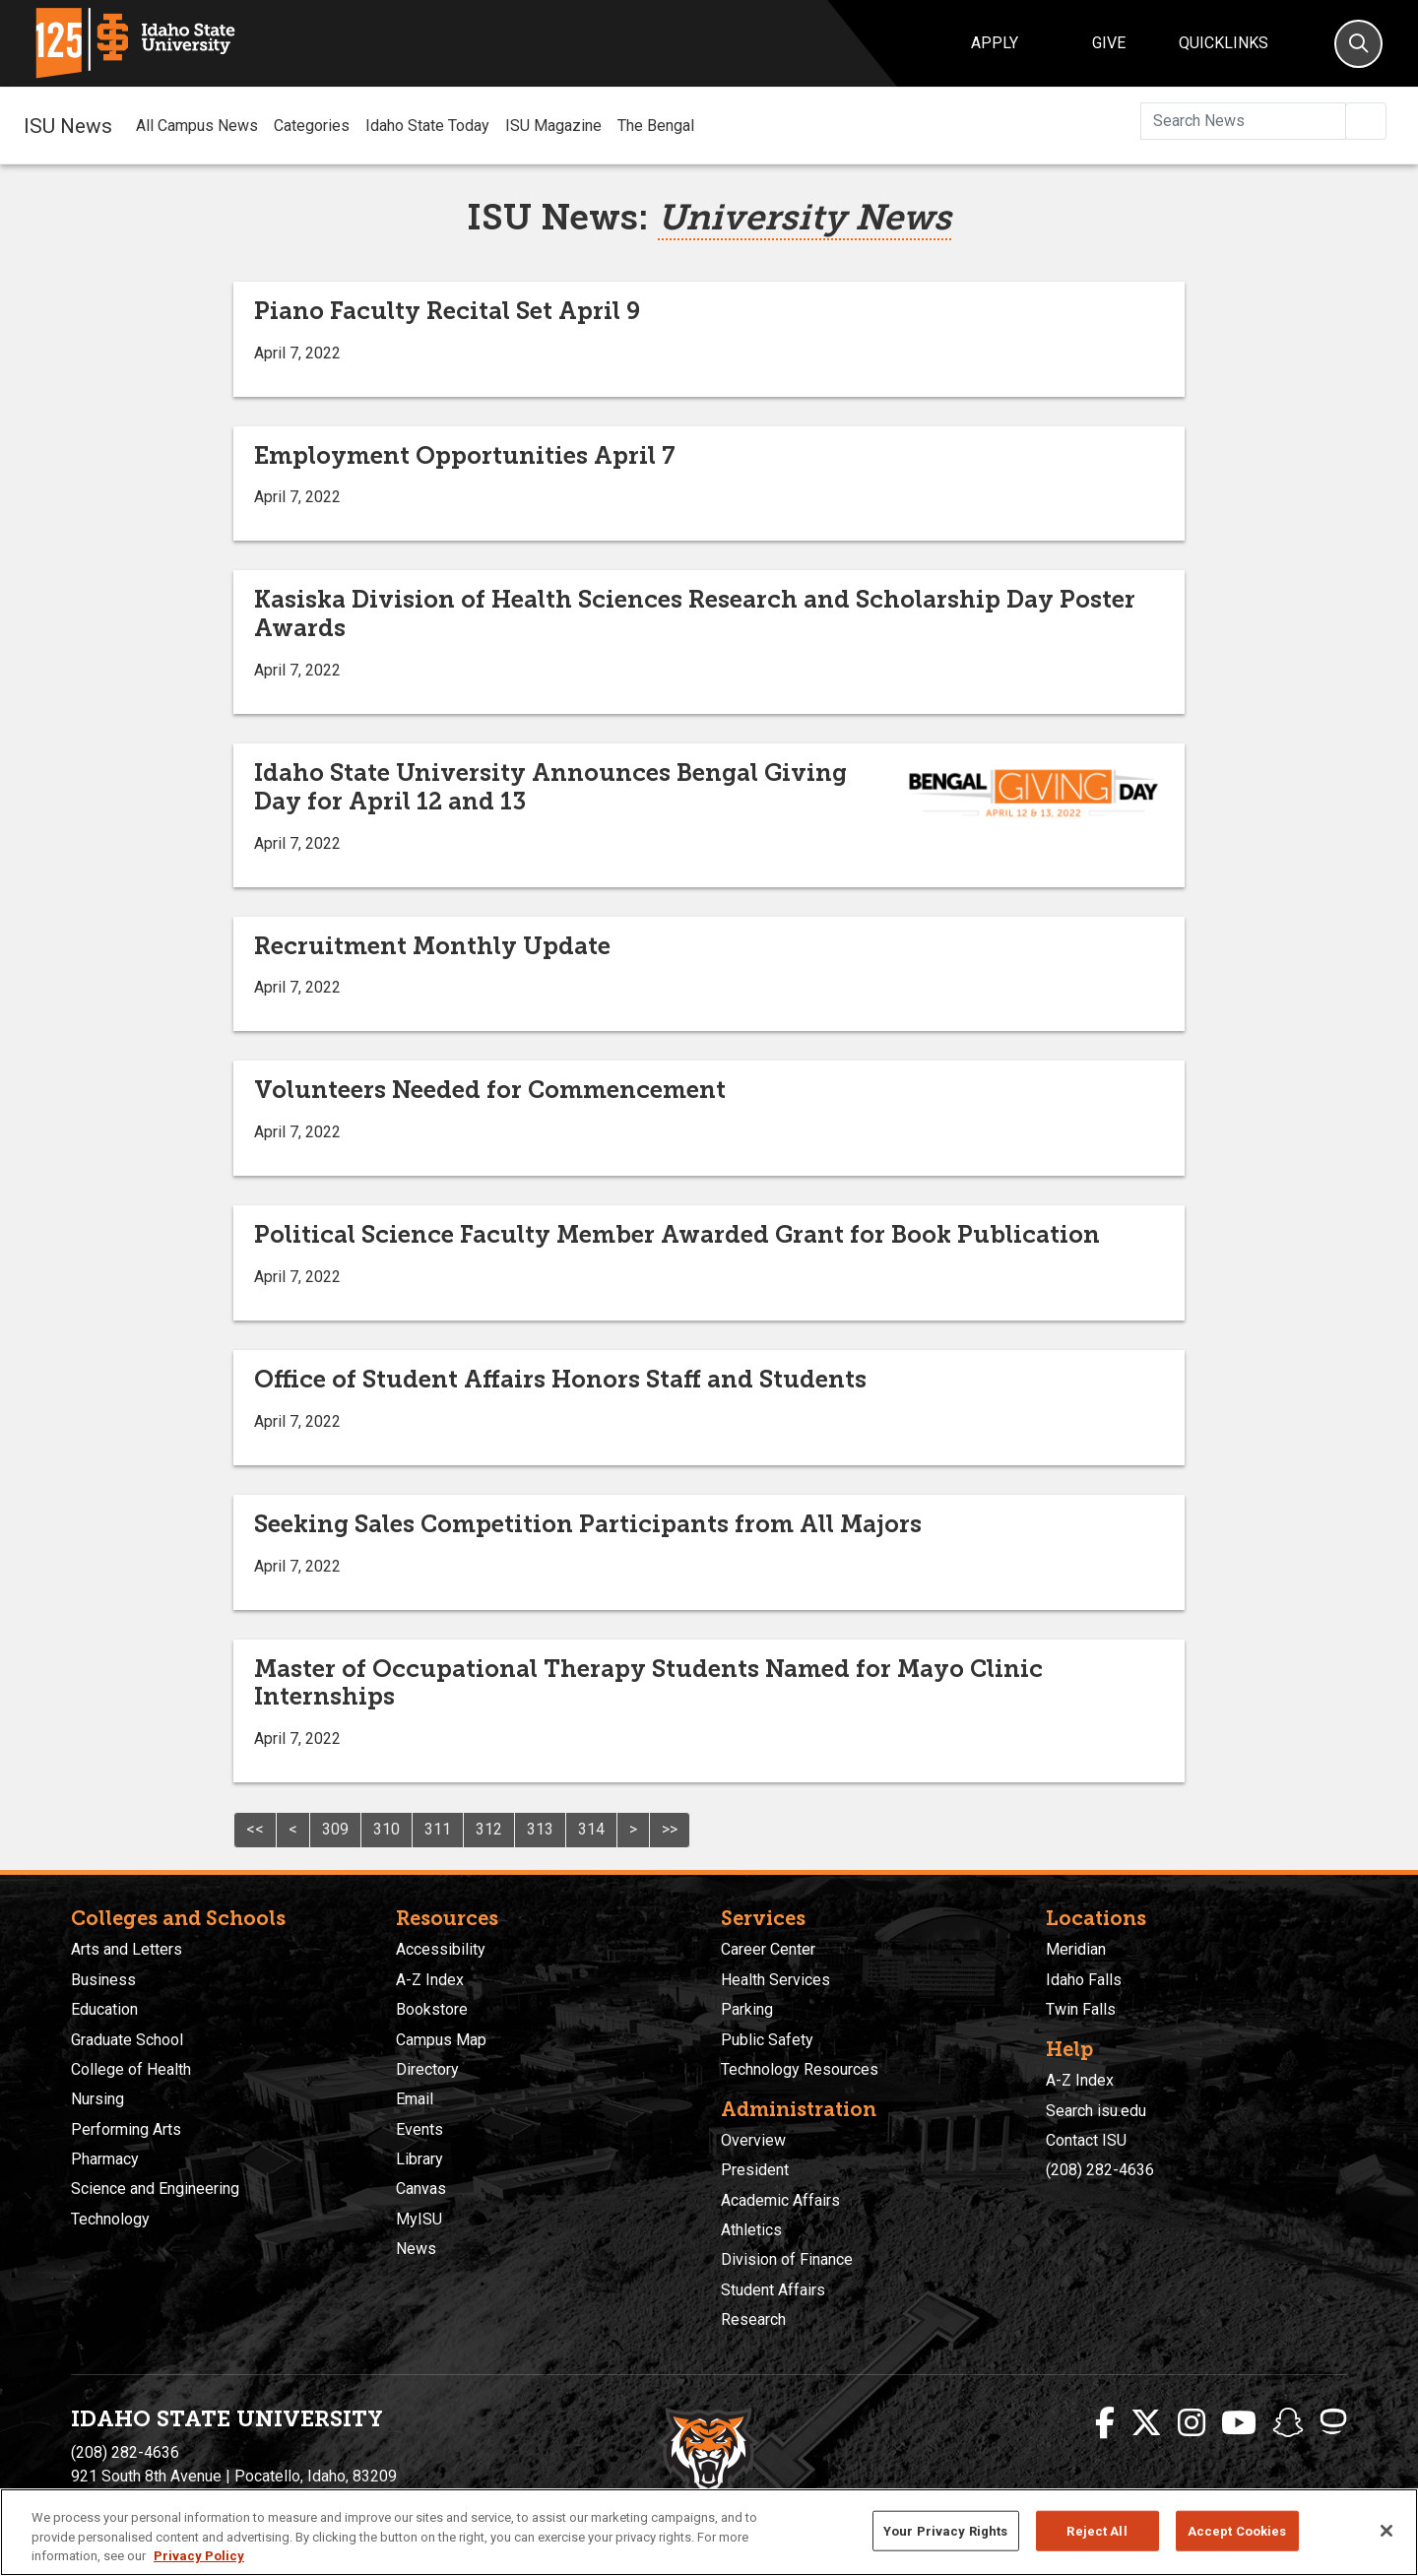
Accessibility (440, 1949)
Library (419, 2159)
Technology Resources (799, 2069)
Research (753, 2319)
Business (103, 1979)
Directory (427, 2069)
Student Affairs (773, 2290)
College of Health (131, 2069)
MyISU (419, 2219)
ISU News (68, 125)
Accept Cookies (1237, 2530)
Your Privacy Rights (945, 2530)
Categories (312, 125)
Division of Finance (787, 2259)
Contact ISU (1086, 2140)
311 (437, 1829)
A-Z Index (430, 1979)
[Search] (1358, 44)
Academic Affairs (780, 2200)
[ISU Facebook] (1105, 2423)
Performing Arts (126, 2129)
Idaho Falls (1084, 1979)
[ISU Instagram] (1191, 2423)
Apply (994, 42)
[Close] (1386, 2530)
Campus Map (441, 2039)
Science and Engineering (155, 2188)
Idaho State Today (427, 125)
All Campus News (197, 125)
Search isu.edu (1096, 2110)
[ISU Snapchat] (1288, 2423)
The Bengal (655, 125)
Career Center (768, 1949)
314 (591, 1829)
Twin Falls (1081, 2009)
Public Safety (767, 2039)
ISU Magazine (553, 125)
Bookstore (432, 2009)
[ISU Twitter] (1146, 2423)
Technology (110, 2219)
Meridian (1076, 1949)
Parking (747, 2009)
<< (255, 1829)
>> (669, 1829)
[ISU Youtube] (1239, 2423)
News (416, 2248)
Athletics (751, 2230)
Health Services (775, 1979)
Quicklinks (1223, 42)
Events (419, 2129)
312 (489, 1829)
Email (414, 2099)
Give (1109, 42)
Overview (753, 2140)
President (755, 2169)
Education (104, 2009)
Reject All (1096, 2530)
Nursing (97, 2099)
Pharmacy (105, 2159)
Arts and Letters (126, 1949)
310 (386, 1829)
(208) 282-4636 (1100, 2169)
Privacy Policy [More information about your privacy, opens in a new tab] (199, 2555)
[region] (709, 2532)
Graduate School (127, 2039)
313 (540, 1829)
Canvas (421, 2188)
